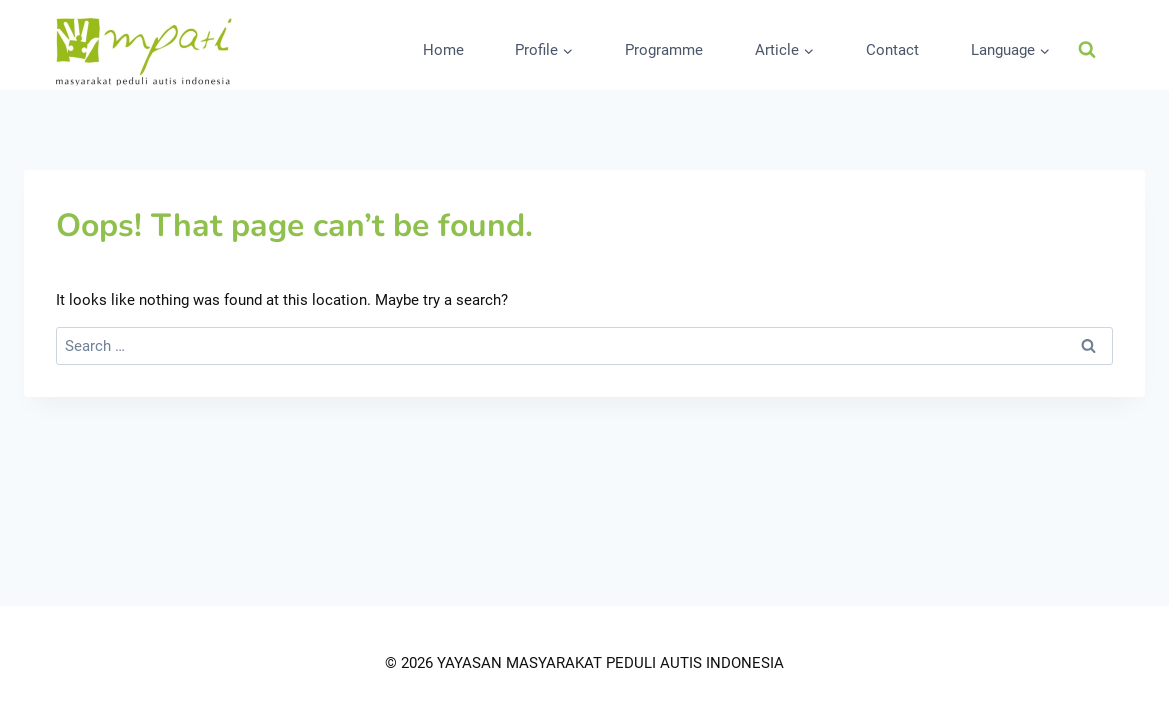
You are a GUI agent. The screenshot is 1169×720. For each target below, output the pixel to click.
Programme (664, 50)
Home (443, 50)
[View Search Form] (1087, 50)
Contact (892, 50)
